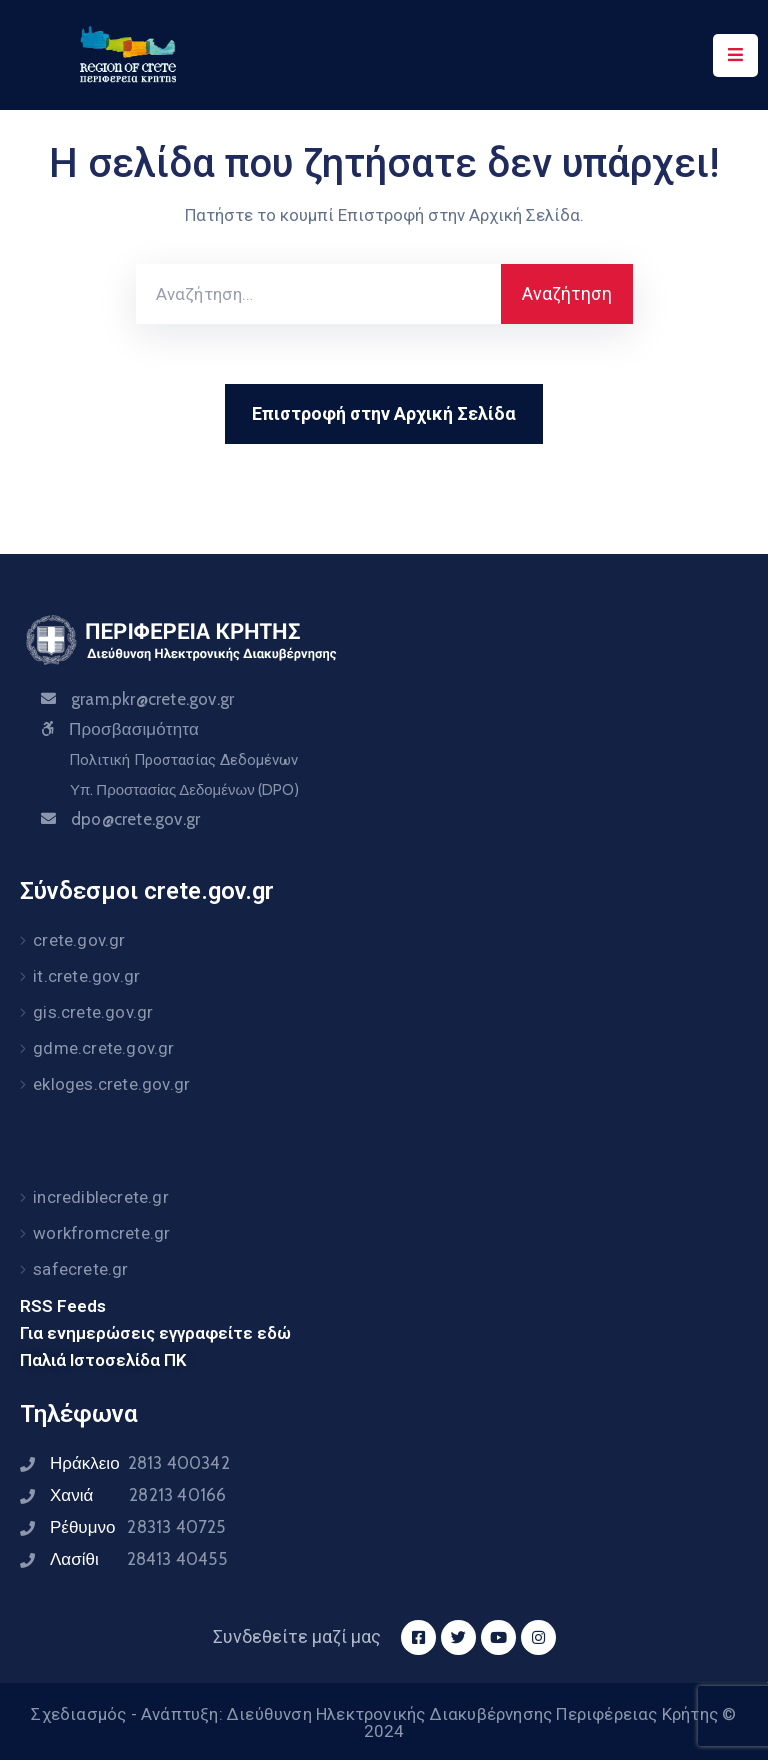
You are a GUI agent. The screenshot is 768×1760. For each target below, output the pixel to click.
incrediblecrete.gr (101, 1197)
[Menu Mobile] (735, 55)
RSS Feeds (63, 1306)
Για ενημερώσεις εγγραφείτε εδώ (155, 1333)
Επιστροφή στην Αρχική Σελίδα (384, 413)
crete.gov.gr (79, 940)
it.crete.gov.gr (86, 976)
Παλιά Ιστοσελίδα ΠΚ (103, 1360)
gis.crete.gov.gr (93, 1012)
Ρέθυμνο (138, 1527)
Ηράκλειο (140, 1463)
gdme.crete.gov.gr (103, 1048)
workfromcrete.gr (101, 1233)
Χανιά (138, 1495)
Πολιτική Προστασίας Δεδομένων (183, 760)
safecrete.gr (80, 1269)
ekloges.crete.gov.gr (111, 1084)
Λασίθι (138, 1559)
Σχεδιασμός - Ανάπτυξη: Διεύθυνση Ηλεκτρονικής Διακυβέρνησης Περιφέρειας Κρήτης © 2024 (383, 1722)
